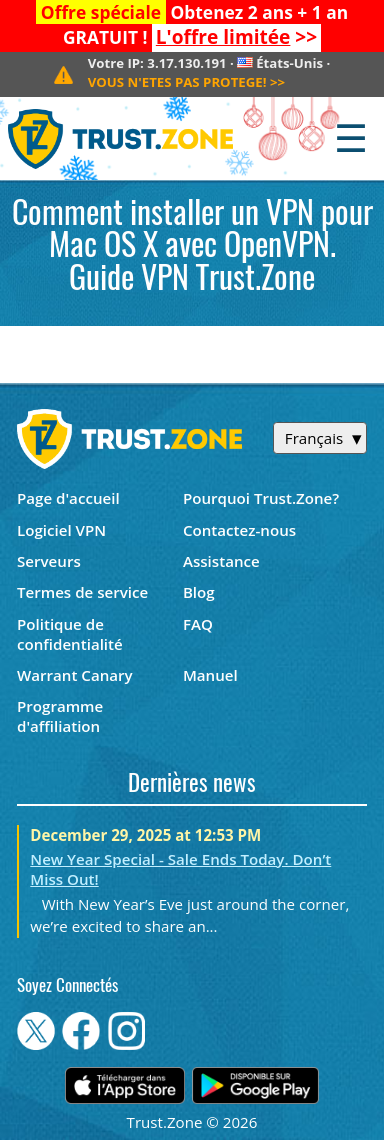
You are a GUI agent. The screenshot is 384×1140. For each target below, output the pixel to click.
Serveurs (49, 561)
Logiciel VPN (61, 530)
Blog (199, 592)
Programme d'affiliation (60, 716)
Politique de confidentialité (70, 634)
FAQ (198, 624)
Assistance (221, 561)
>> (236, 37)
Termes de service (82, 592)
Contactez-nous (239, 530)
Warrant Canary (75, 675)
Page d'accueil (68, 498)
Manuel (210, 675)
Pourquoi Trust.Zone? (261, 498)
